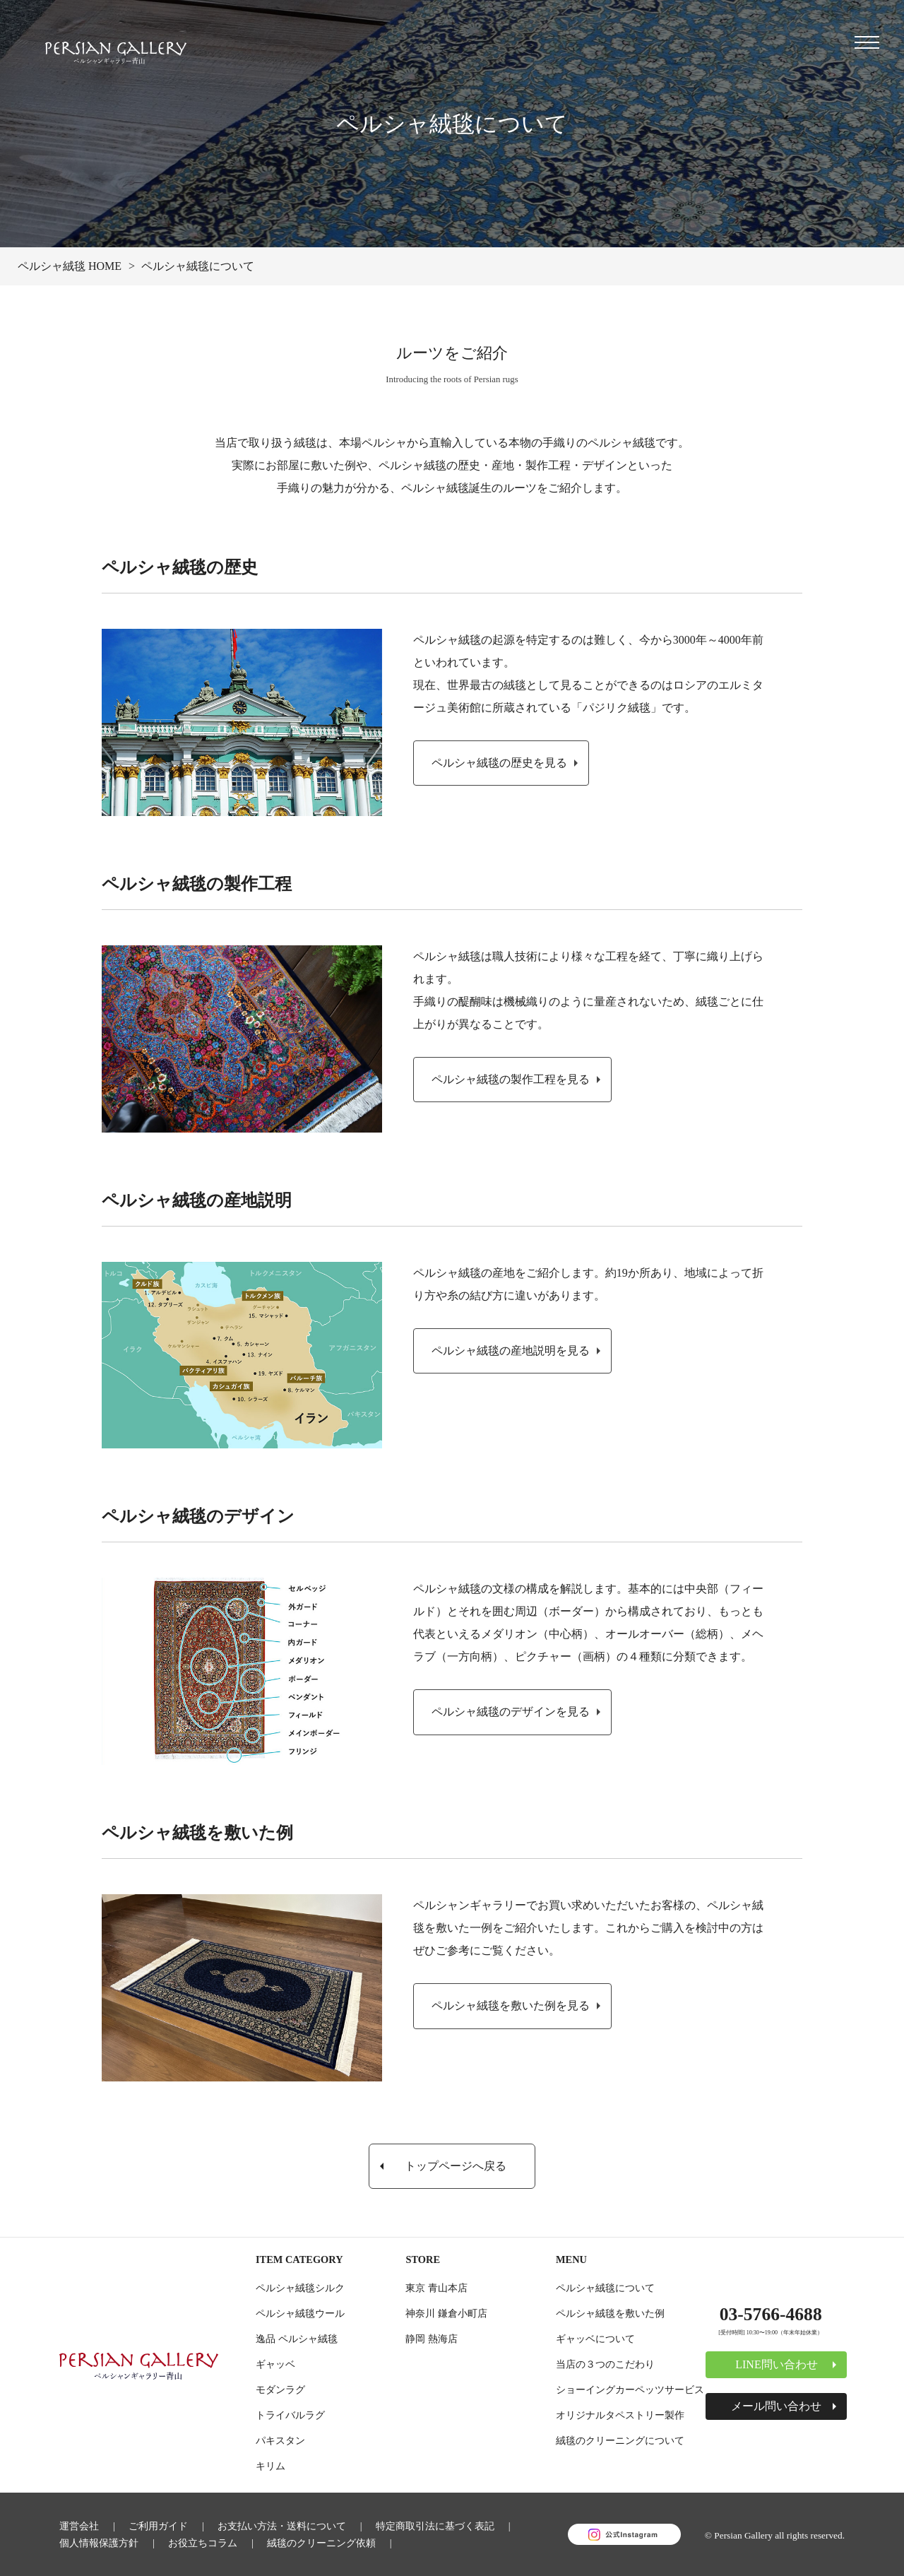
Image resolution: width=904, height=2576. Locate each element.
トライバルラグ (290, 2415)
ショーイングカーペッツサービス (630, 2389)
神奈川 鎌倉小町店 (446, 2313)
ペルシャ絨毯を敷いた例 (610, 2313)
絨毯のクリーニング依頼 (321, 2542)
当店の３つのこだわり (605, 2364)
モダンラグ (280, 2389)
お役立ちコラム (202, 2542)
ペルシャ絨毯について (605, 2287)
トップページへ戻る (455, 2166)
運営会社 (79, 2525)
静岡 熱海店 (431, 2338)
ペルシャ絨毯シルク (300, 2287)
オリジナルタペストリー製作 (620, 2415)
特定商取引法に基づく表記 (435, 2525)
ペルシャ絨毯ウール (300, 2313)
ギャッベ (275, 2364)
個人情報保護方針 (98, 2542)
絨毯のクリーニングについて (620, 2440)
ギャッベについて (595, 2338)
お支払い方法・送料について (282, 2525)
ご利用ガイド (158, 2525)
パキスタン (280, 2440)
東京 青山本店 (436, 2287)
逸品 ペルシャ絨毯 (297, 2338)
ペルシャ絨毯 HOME (69, 266)
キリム (270, 2465)
